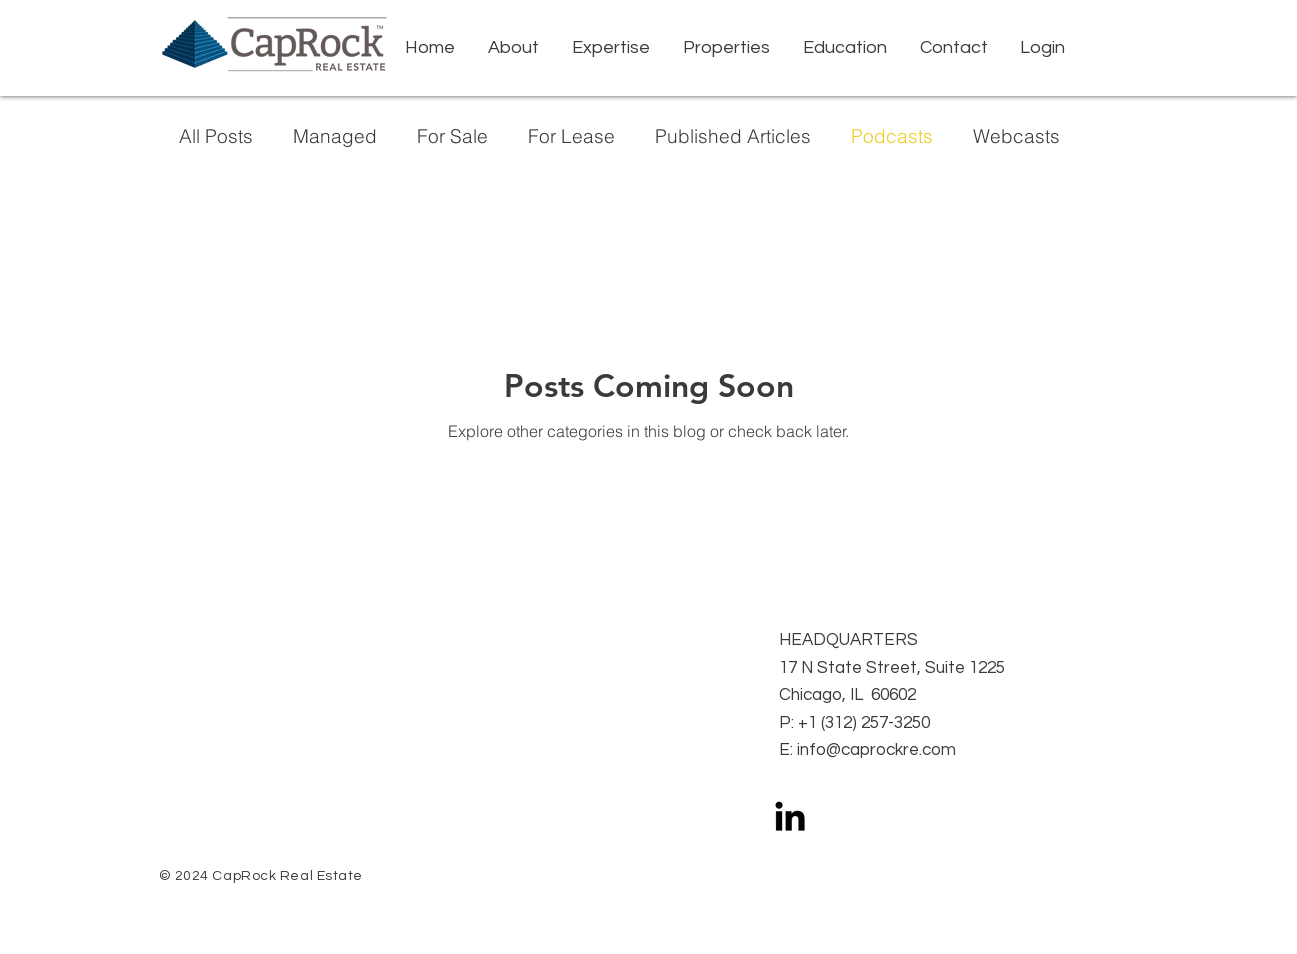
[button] (611, 47)
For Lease (571, 136)
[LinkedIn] (790, 816)
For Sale (452, 136)
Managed (335, 136)
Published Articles (733, 136)
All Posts (216, 136)
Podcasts (892, 136)
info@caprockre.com (876, 750)
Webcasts (1016, 136)
